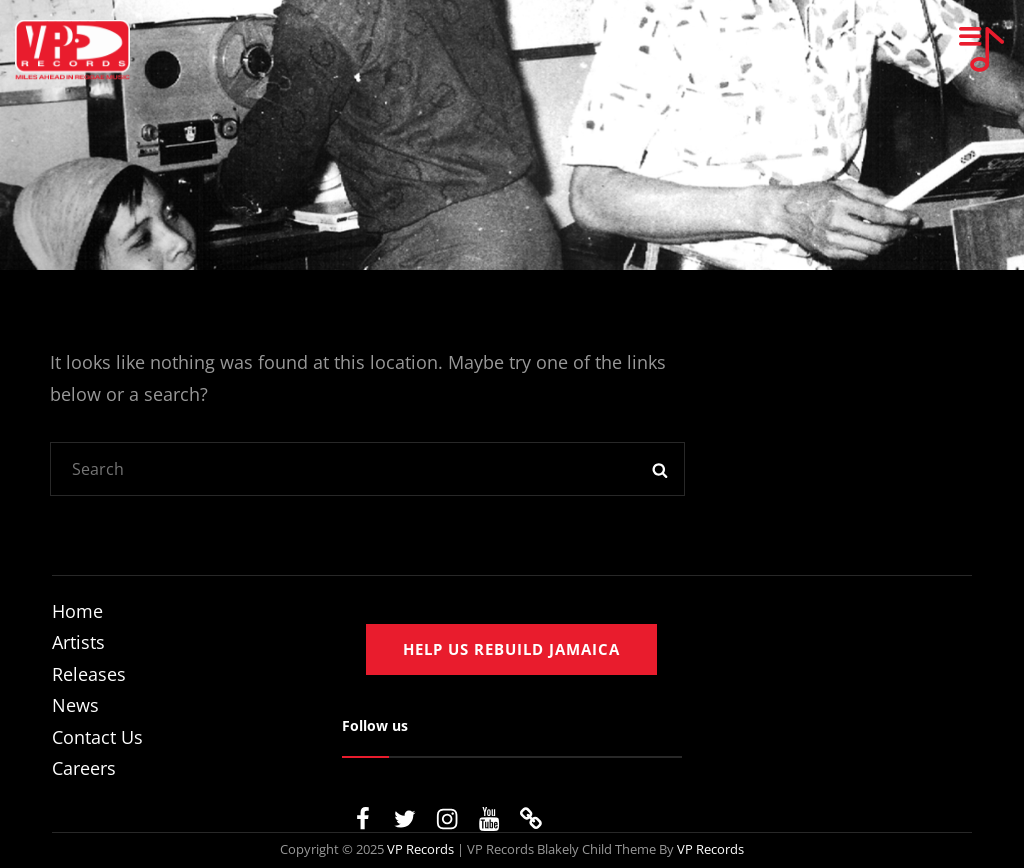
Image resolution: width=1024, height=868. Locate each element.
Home (77, 611)
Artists (78, 642)
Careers (84, 768)
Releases (89, 674)
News (75, 705)
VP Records (420, 849)
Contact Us (97, 737)
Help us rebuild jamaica (511, 649)
